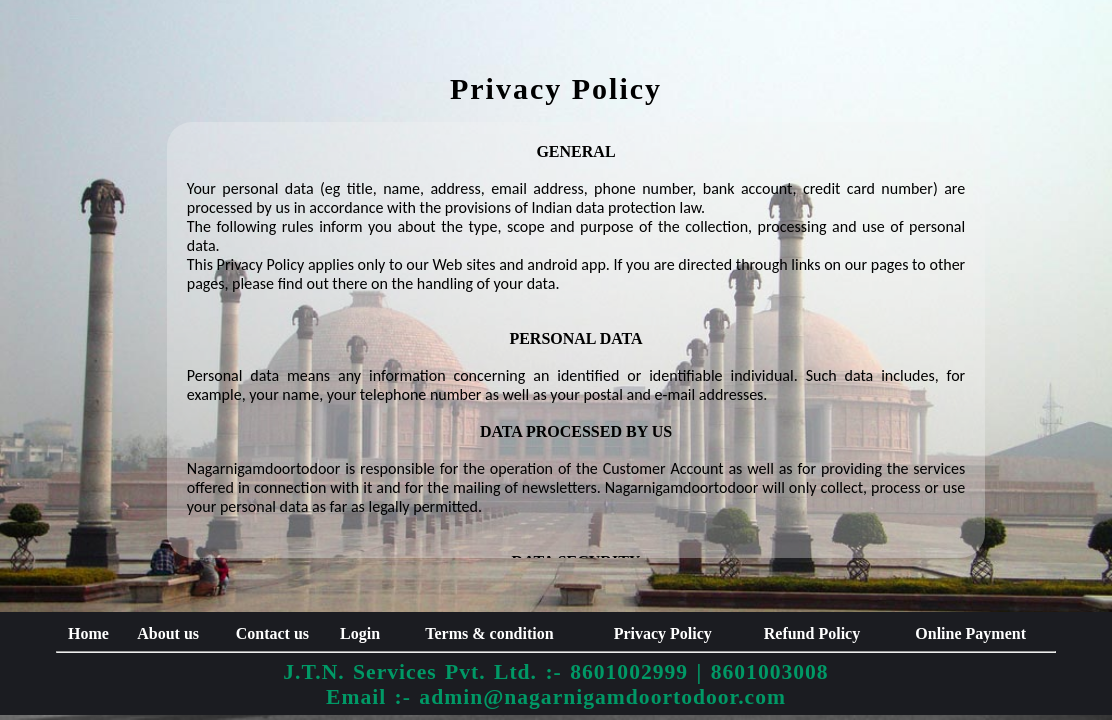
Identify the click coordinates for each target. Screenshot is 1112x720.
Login (360, 633)
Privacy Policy (663, 633)
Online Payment (970, 633)
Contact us (272, 633)
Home (88, 633)
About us (168, 633)
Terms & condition (489, 633)
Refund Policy (812, 633)
